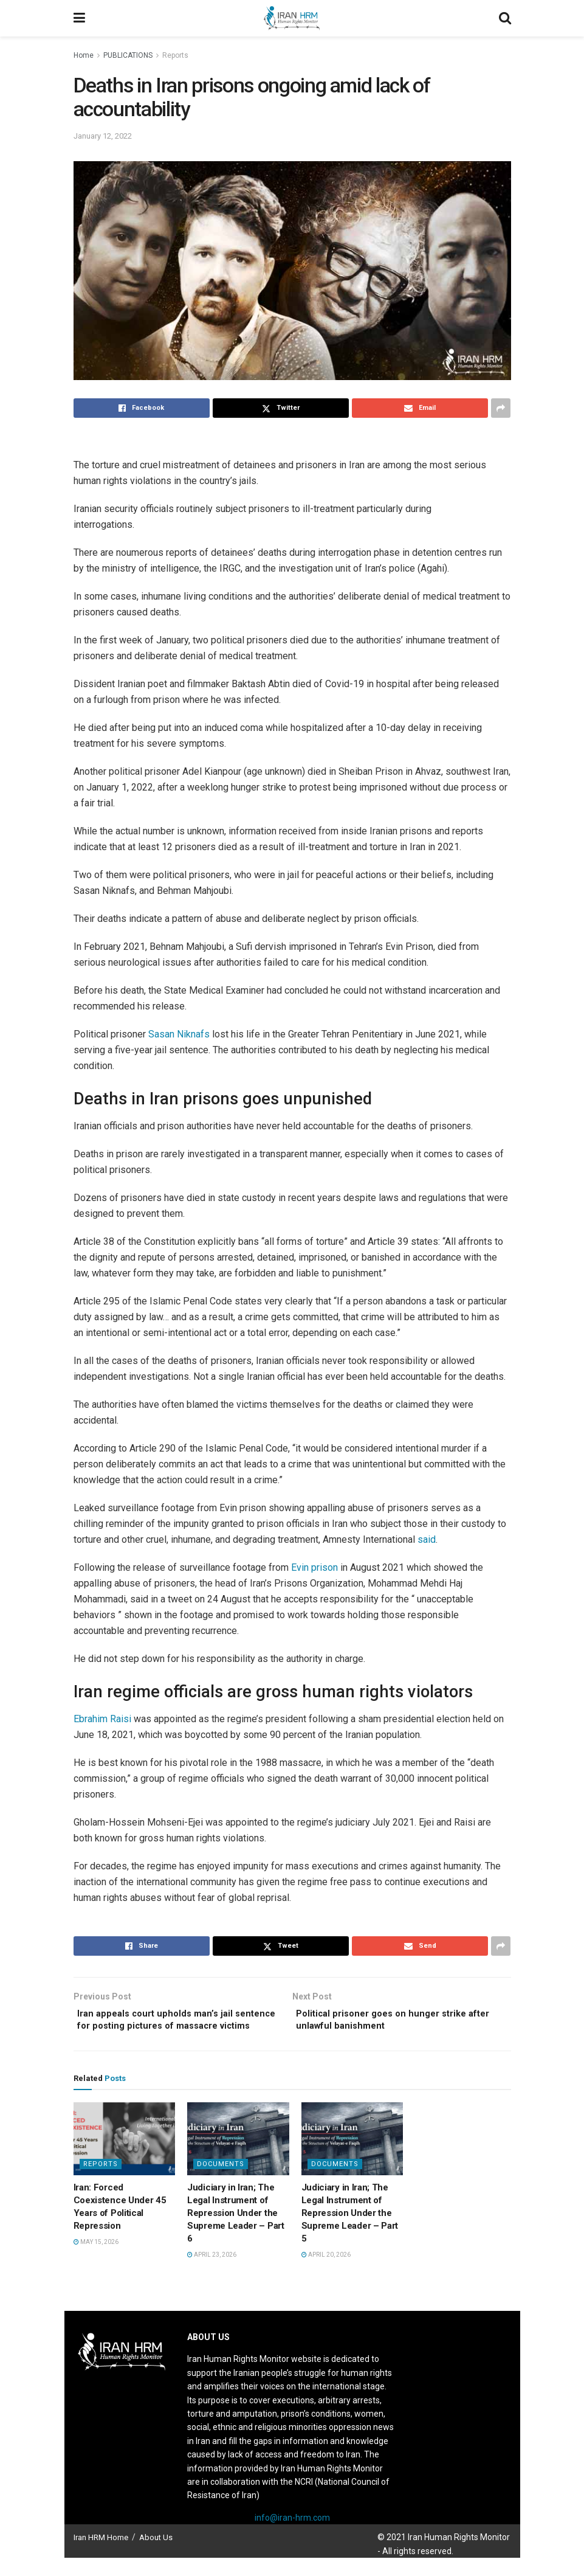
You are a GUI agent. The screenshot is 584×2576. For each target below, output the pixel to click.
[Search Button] (505, 18)
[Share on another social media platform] (500, 408)
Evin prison (314, 1567)
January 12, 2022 (103, 135)
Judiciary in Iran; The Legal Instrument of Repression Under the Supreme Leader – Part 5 (350, 2231)
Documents (220, 2182)
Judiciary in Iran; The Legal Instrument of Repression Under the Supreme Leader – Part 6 (235, 2231)
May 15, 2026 (96, 2260)
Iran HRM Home (101, 2555)
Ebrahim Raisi (102, 1719)
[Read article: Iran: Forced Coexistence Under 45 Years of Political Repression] (125, 2157)
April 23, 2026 (211, 2273)
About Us (156, 2555)
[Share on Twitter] (281, 408)
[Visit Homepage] (292, 18)
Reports (175, 55)
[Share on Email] (420, 408)
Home (84, 55)
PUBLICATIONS (128, 55)
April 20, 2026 (326, 2273)
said (426, 1539)
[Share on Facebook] (142, 408)
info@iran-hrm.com (292, 2536)
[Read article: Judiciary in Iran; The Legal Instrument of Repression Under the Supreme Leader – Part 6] (238, 2157)
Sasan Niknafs (179, 1034)
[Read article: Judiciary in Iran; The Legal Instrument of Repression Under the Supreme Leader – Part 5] (352, 2157)
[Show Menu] (79, 18)
